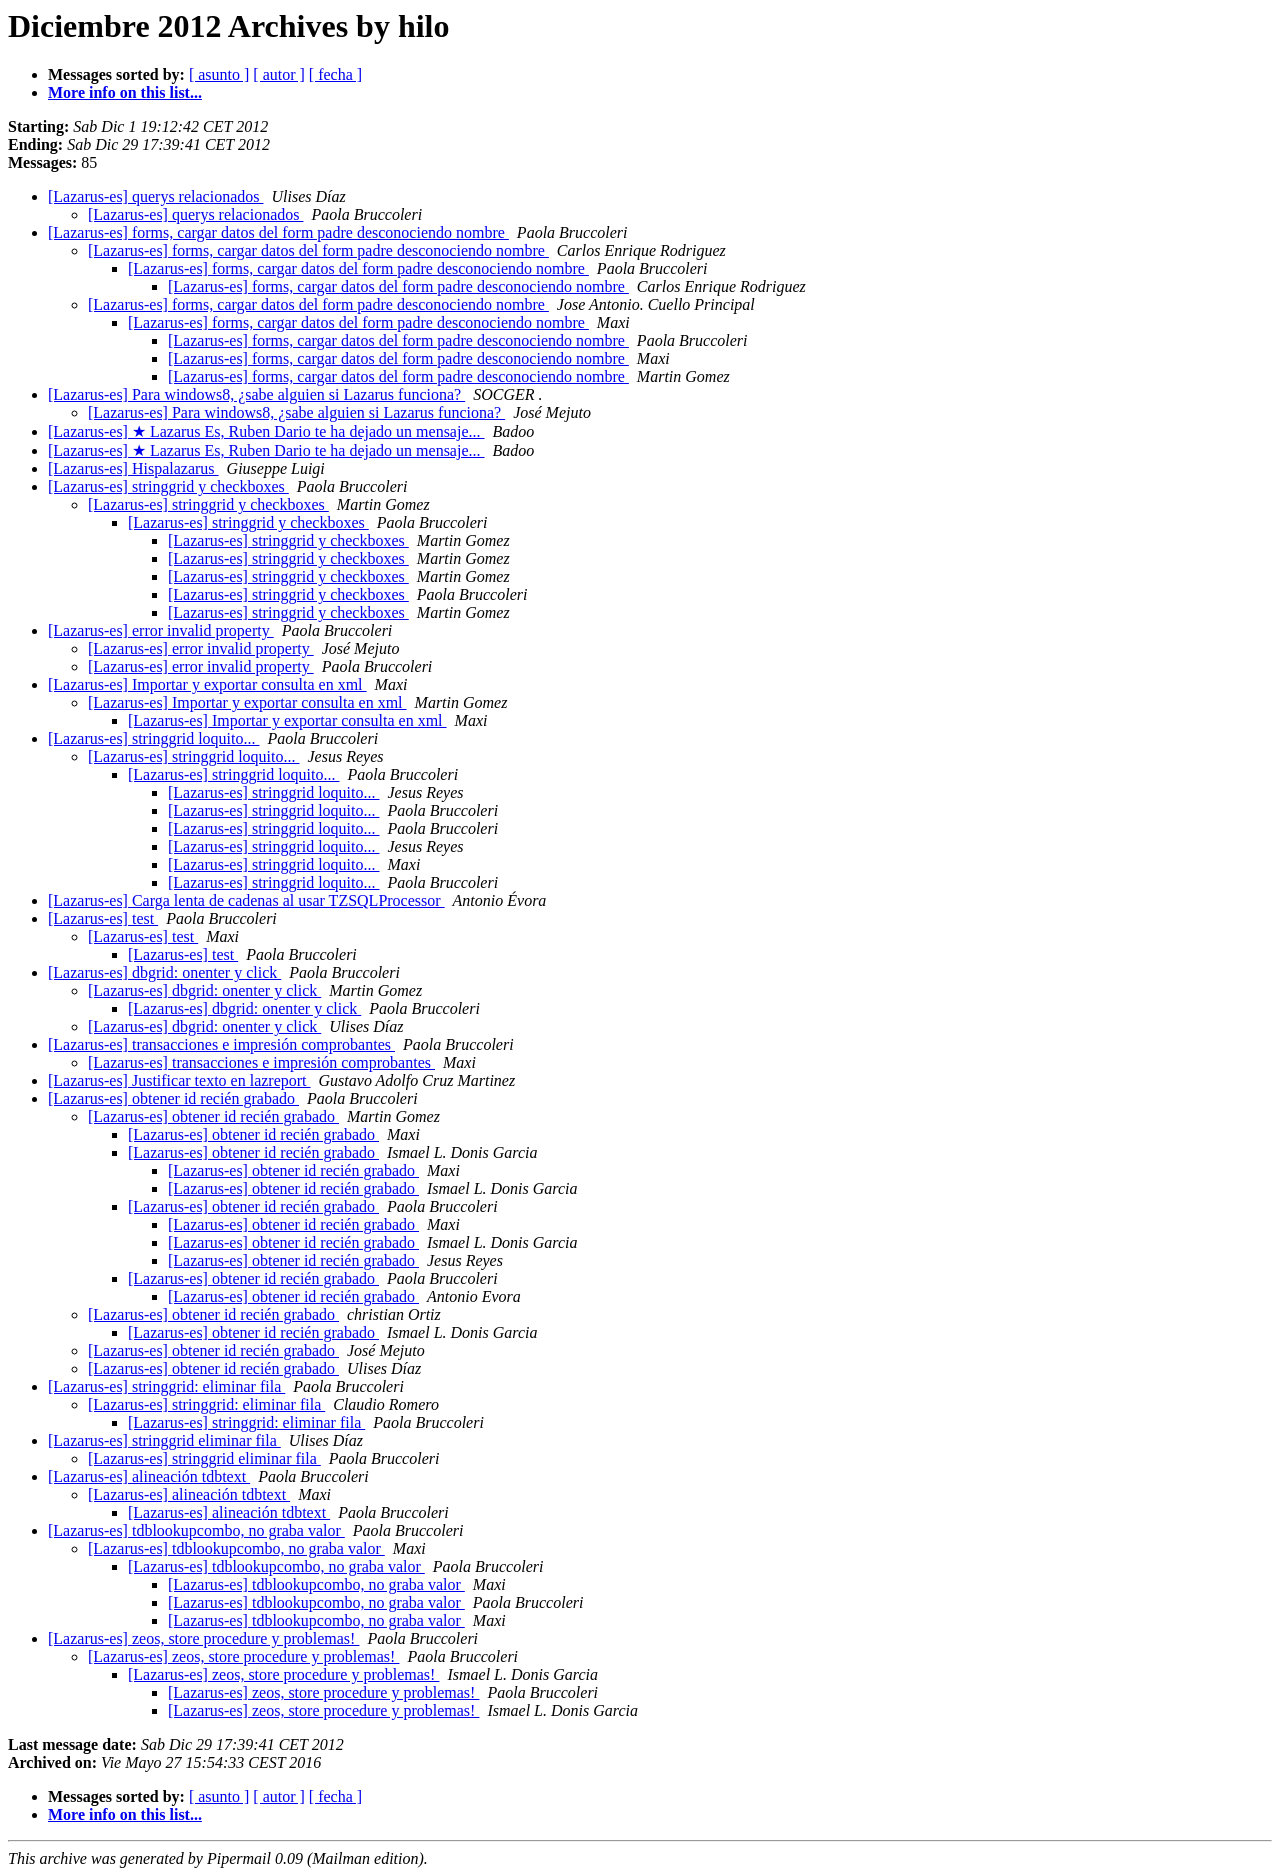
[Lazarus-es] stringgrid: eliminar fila (166, 1386)
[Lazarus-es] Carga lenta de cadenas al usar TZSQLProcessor (246, 900)
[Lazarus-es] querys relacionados (155, 196)
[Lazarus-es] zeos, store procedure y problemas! (203, 1638)
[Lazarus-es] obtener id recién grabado (173, 1098)
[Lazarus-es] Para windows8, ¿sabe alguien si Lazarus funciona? (256, 394)
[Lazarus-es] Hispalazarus (133, 468)
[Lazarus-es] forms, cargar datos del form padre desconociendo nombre (278, 232)
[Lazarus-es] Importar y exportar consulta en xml (207, 684)
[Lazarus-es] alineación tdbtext (149, 1476)
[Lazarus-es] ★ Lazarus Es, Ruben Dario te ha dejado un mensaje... (266, 431)
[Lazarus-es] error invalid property (161, 630)
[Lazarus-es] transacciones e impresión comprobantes (221, 1044)
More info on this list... (125, 92)
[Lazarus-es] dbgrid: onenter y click (164, 972)
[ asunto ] (219, 74)
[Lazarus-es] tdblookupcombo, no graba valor (196, 1530)
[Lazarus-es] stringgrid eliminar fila (164, 1440)
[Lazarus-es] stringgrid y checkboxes (168, 486)
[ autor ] (279, 74)
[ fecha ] (335, 74)
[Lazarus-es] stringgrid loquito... (154, 738)
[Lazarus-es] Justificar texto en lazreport (179, 1080)
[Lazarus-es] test (103, 918)
